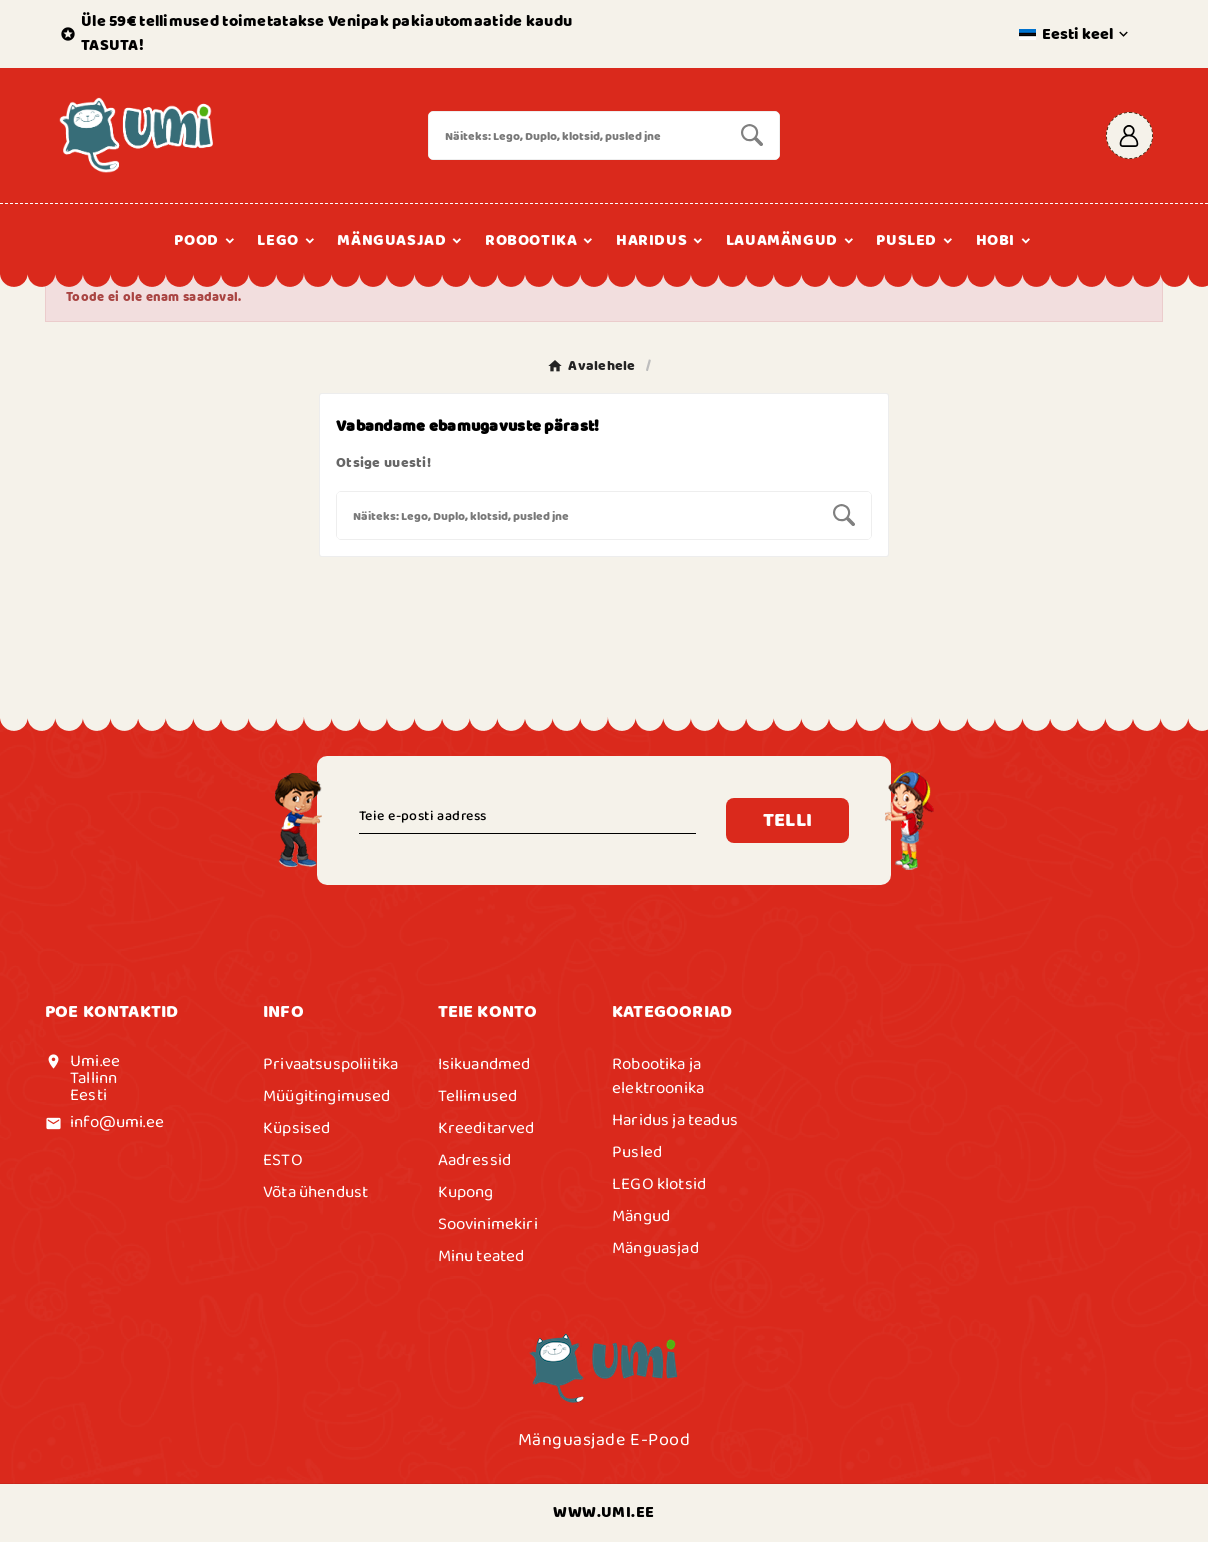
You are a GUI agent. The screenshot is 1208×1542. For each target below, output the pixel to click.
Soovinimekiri (488, 1224)
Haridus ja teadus (675, 1120)
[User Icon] (1129, 135)
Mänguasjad (655, 1248)
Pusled (637, 1152)
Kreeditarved (486, 1128)
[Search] (577, 135)
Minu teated (481, 1256)
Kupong (466, 1192)
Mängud (641, 1216)
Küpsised (296, 1128)
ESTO (283, 1160)
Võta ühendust (315, 1192)
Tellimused (478, 1096)
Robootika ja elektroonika (658, 1076)
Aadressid (475, 1160)
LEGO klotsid (659, 1184)
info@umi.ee (117, 1122)
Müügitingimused (327, 1096)
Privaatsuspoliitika (330, 1064)
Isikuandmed (484, 1064)
